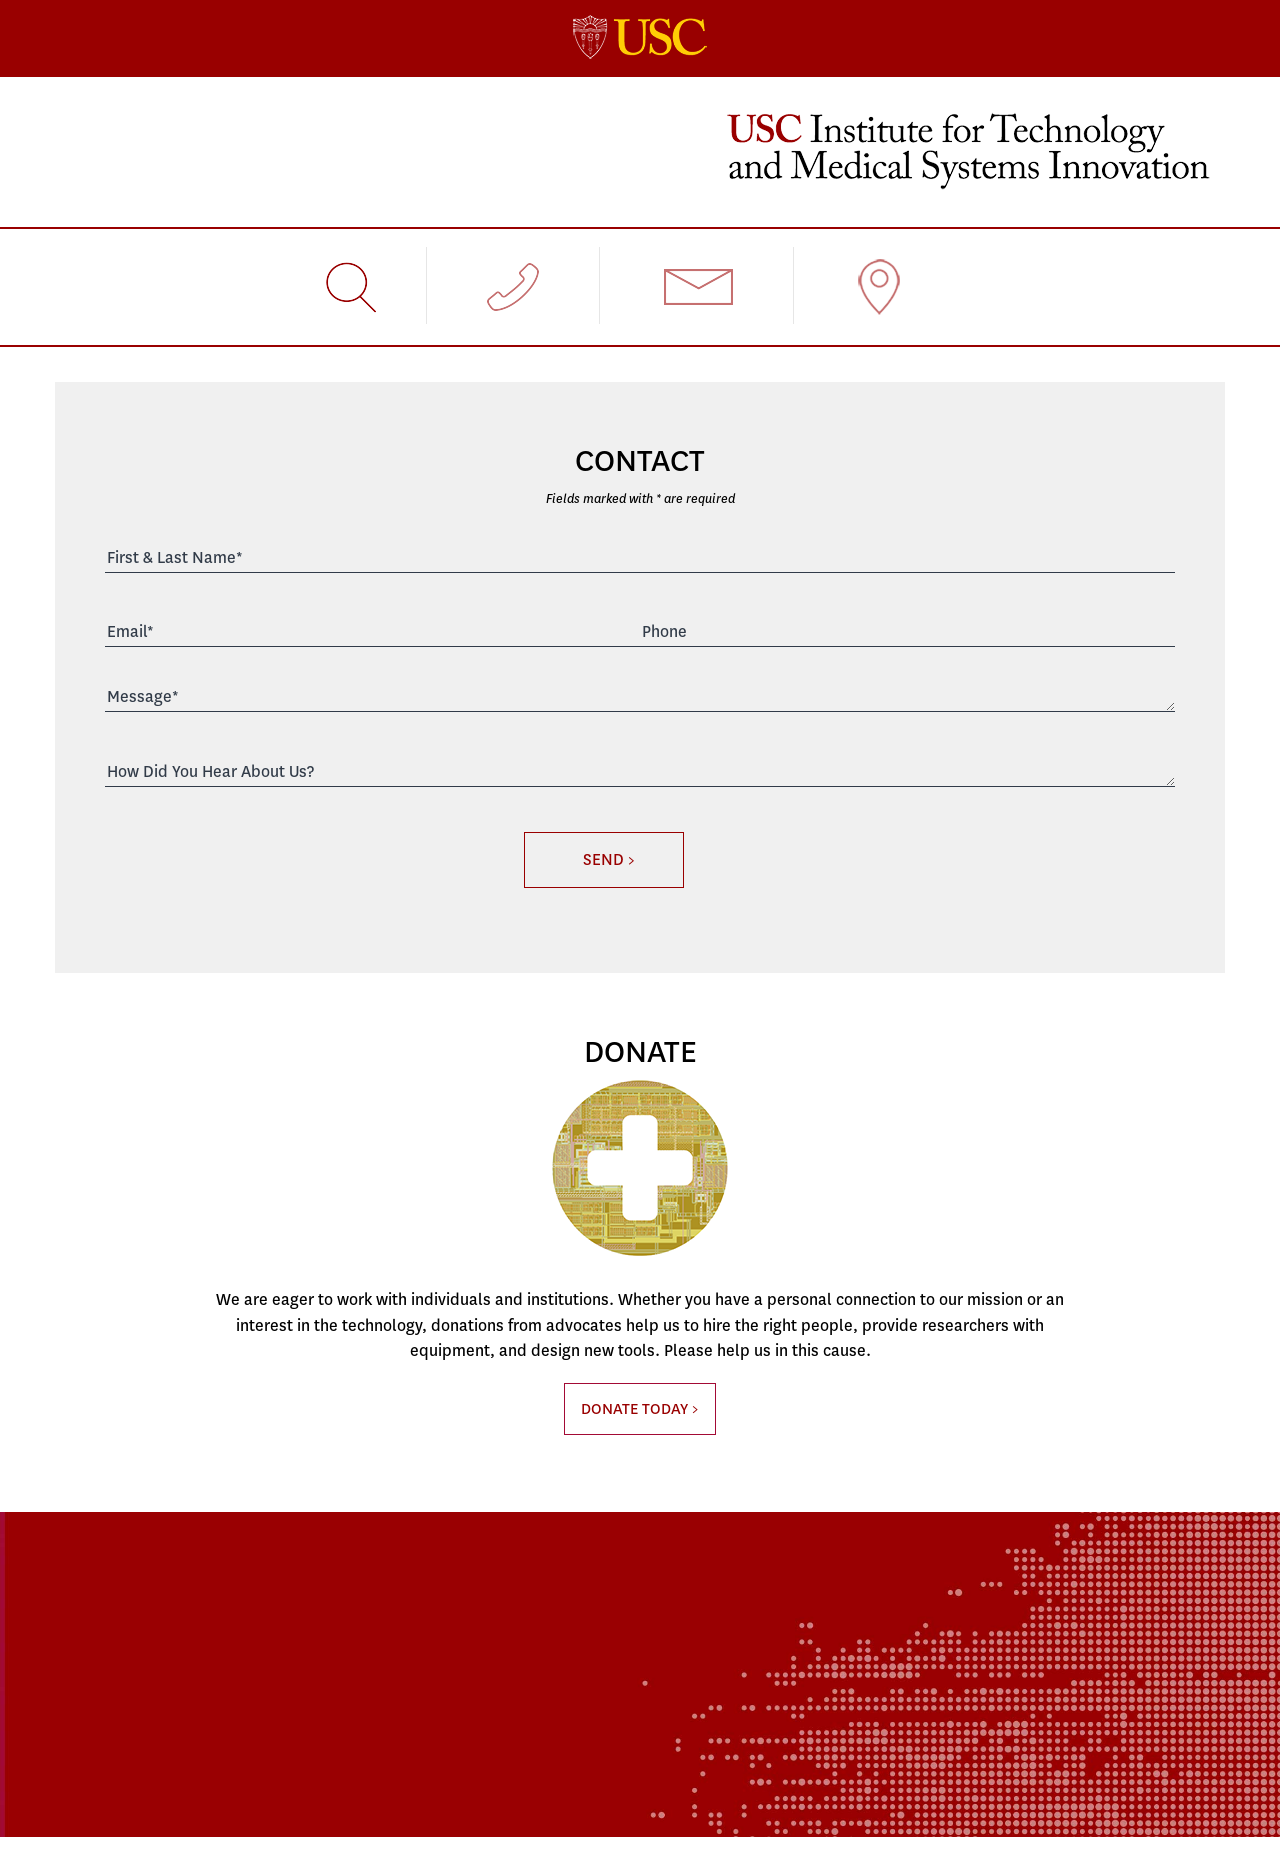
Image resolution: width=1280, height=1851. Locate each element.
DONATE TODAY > (640, 1409)
